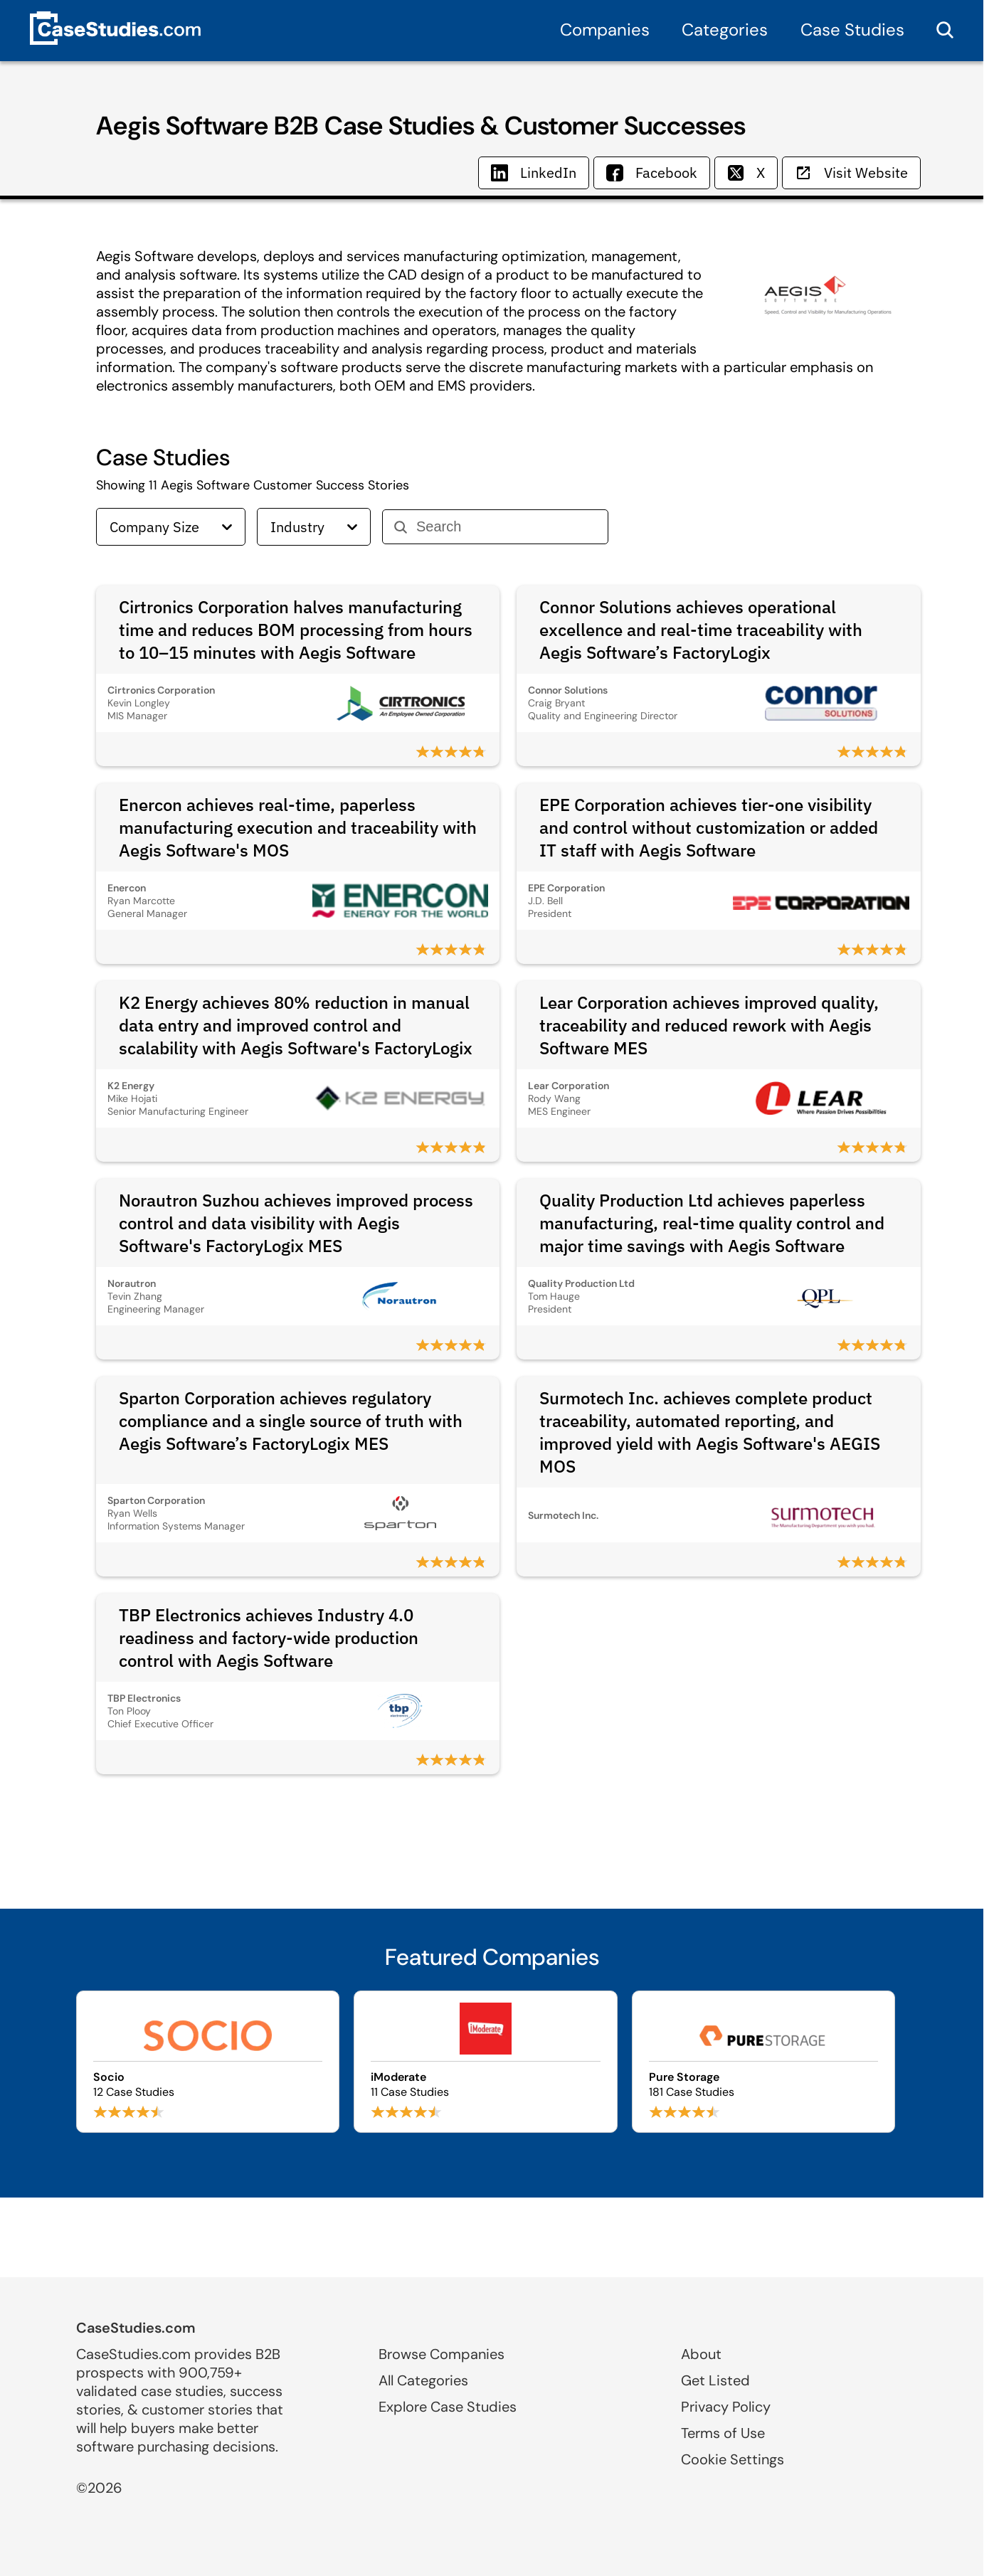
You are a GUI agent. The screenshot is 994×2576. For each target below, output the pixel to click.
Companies (605, 29)
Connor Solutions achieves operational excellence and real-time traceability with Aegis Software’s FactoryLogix (700, 629)
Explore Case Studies (448, 2406)
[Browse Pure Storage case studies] (763, 2062)
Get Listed (715, 2380)
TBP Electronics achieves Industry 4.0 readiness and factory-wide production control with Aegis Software (268, 1638)
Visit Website (851, 172)
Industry (313, 526)
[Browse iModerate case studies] (485, 2062)
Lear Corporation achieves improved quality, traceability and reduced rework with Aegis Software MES (709, 1025)
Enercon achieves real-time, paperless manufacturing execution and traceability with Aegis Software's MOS (298, 827)
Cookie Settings (732, 2459)
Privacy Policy (726, 2406)
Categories (725, 29)
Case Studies (852, 29)
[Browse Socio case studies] (207, 2062)
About (701, 2354)
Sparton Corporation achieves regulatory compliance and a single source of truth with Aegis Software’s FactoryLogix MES (290, 1421)
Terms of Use (723, 2433)
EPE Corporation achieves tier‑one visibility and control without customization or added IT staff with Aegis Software (708, 827)
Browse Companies (441, 2354)
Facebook (651, 172)
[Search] (506, 527)
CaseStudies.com (136, 2327)
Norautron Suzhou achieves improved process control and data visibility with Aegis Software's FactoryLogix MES (296, 1223)
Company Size (171, 526)
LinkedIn (533, 172)
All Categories (423, 2380)
